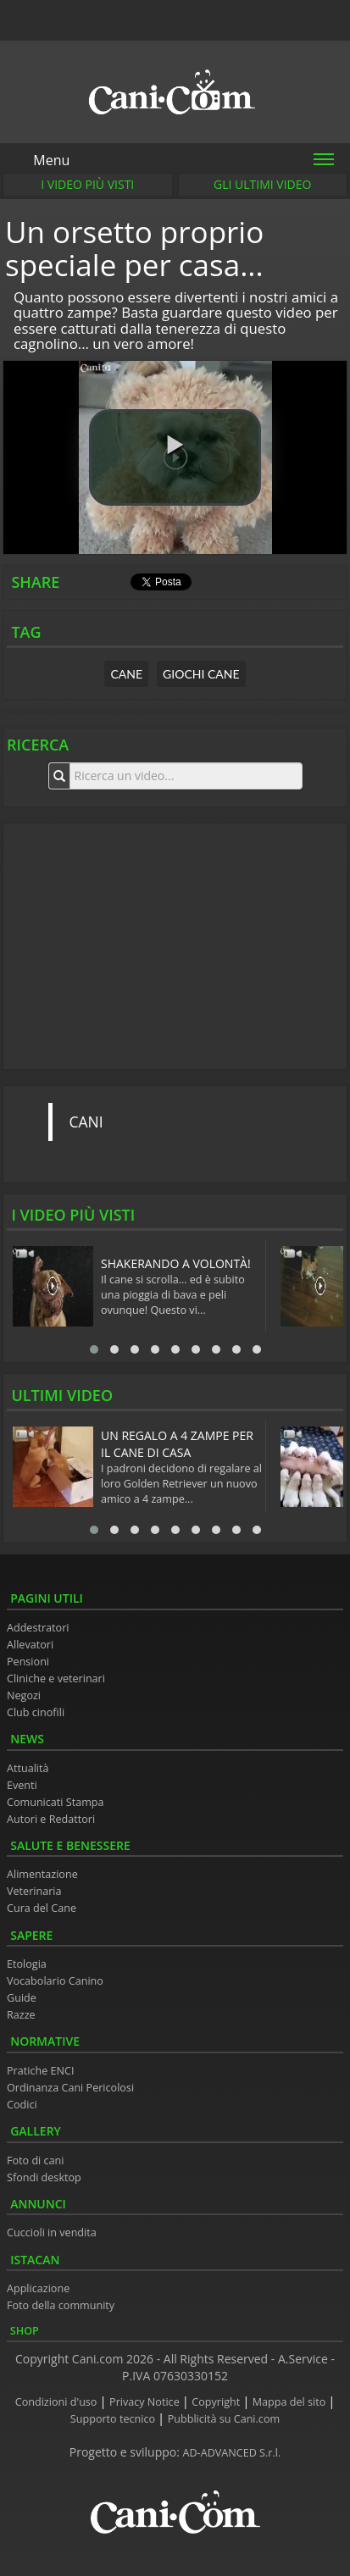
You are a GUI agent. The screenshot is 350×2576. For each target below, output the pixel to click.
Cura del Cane (41, 1908)
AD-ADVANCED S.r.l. (232, 2453)
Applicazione (38, 2288)
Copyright (217, 2402)
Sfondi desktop (44, 2177)
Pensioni (28, 1661)
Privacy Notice (145, 2402)
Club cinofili (35, 1712)
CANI (86, 1121)
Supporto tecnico (114, 2419)
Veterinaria (34, 1891)
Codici (22, 2104)
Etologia (27, 1964)
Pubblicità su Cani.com (224, 2419)
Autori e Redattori (51, 1819)
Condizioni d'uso (57, 2402)
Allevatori (30, 1644)
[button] (175, 457)
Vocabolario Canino (55, 1981)
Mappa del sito (291, 2402)
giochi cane (201, 674)
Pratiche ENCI (40, 2071)
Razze (21, 2015)
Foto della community (60, 2305)
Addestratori (38, 1627)
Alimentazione (42, 1874)
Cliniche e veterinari (56, 1678)
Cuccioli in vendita (52, 2232)
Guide (21, 1998)
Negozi (24, 1695)
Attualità (28, 1768)
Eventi (22, 1785)
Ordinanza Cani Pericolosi (70, 2087)
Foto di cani (35, 2160)
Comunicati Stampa (55, 1802)
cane (126, 674)
